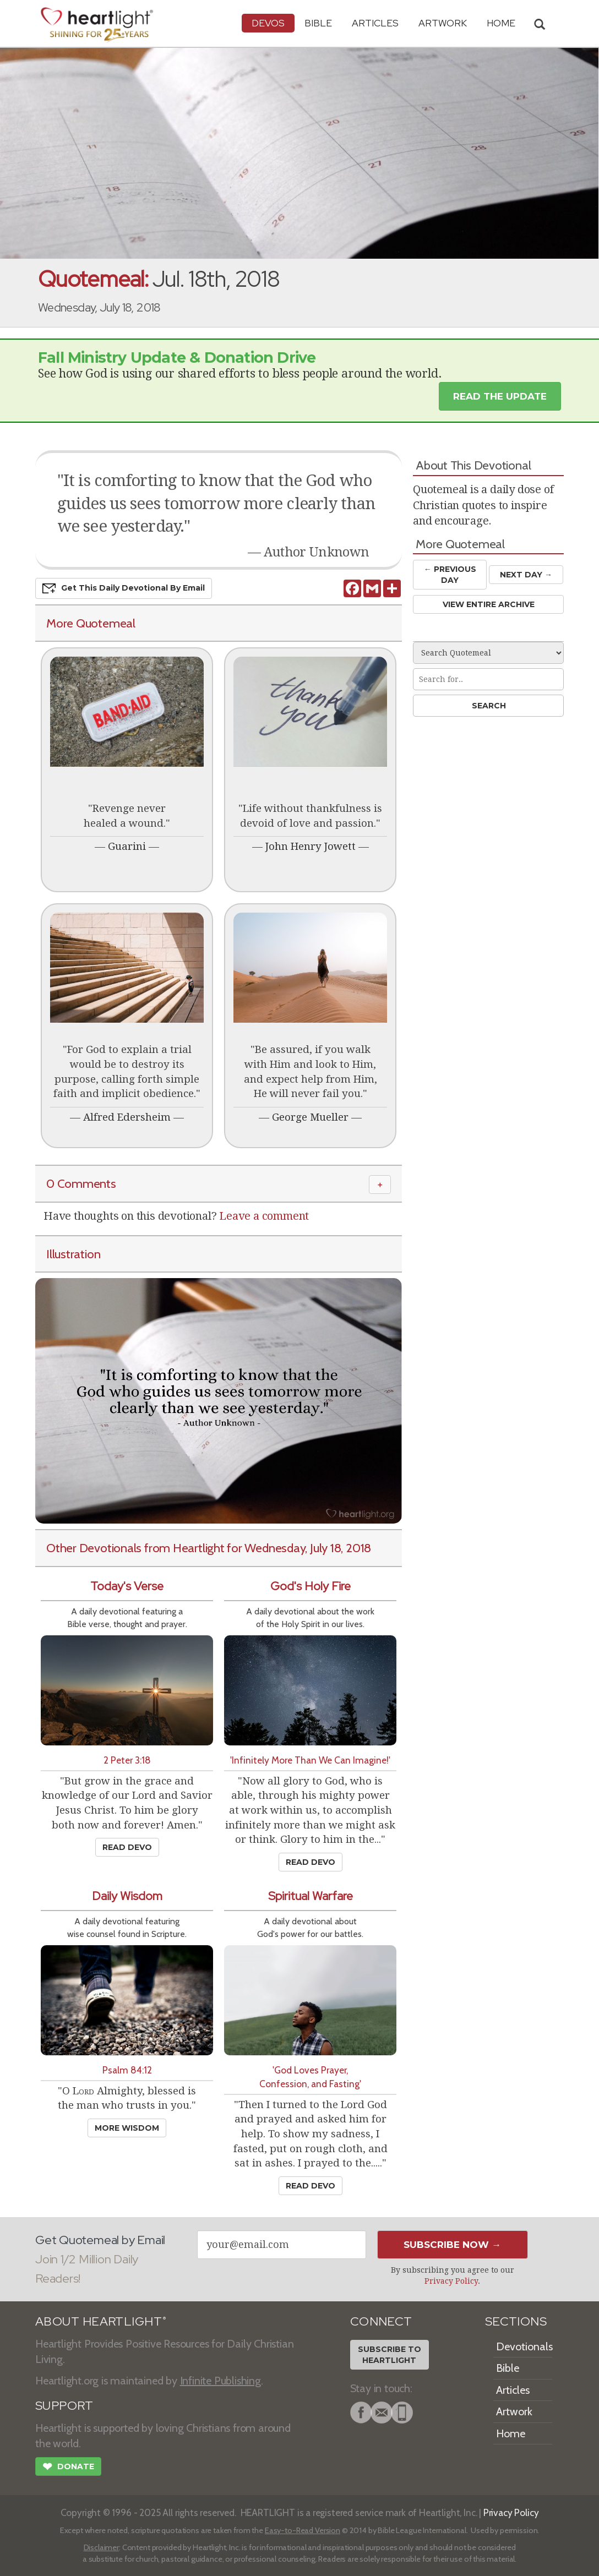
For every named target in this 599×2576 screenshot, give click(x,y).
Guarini (127, 846)
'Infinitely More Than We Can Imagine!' (310, 1760)
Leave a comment (264, 1215)
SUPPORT (64, 2406)
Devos (268, 23)
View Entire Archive (489, 604)
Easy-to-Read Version (302, 2530)
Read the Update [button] (500, 396)
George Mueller (310, 1117)
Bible (318, 23)
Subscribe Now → (452, 2244)
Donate (68, 2467)
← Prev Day (450, 574)
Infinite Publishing (220, 2380)
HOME (501, 23)
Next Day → (526, 575)
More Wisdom (127, 2128)
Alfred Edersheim (127, 1117)
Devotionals (524, 2346)
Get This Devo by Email (123, 588)
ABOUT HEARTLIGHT (100, 2321)
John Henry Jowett (310, 846)
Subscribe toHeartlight (389, 2354)
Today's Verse (127, 1586)
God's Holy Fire (310, 1586)
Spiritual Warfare (310, 1896)
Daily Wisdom (127, 1896)
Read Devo (127, 1847)
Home (510, 2433)
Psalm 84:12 (127, 2070)
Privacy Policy (451, 2281)
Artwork (442, 23)
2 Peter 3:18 (127, 1760)
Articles (375, 23)
